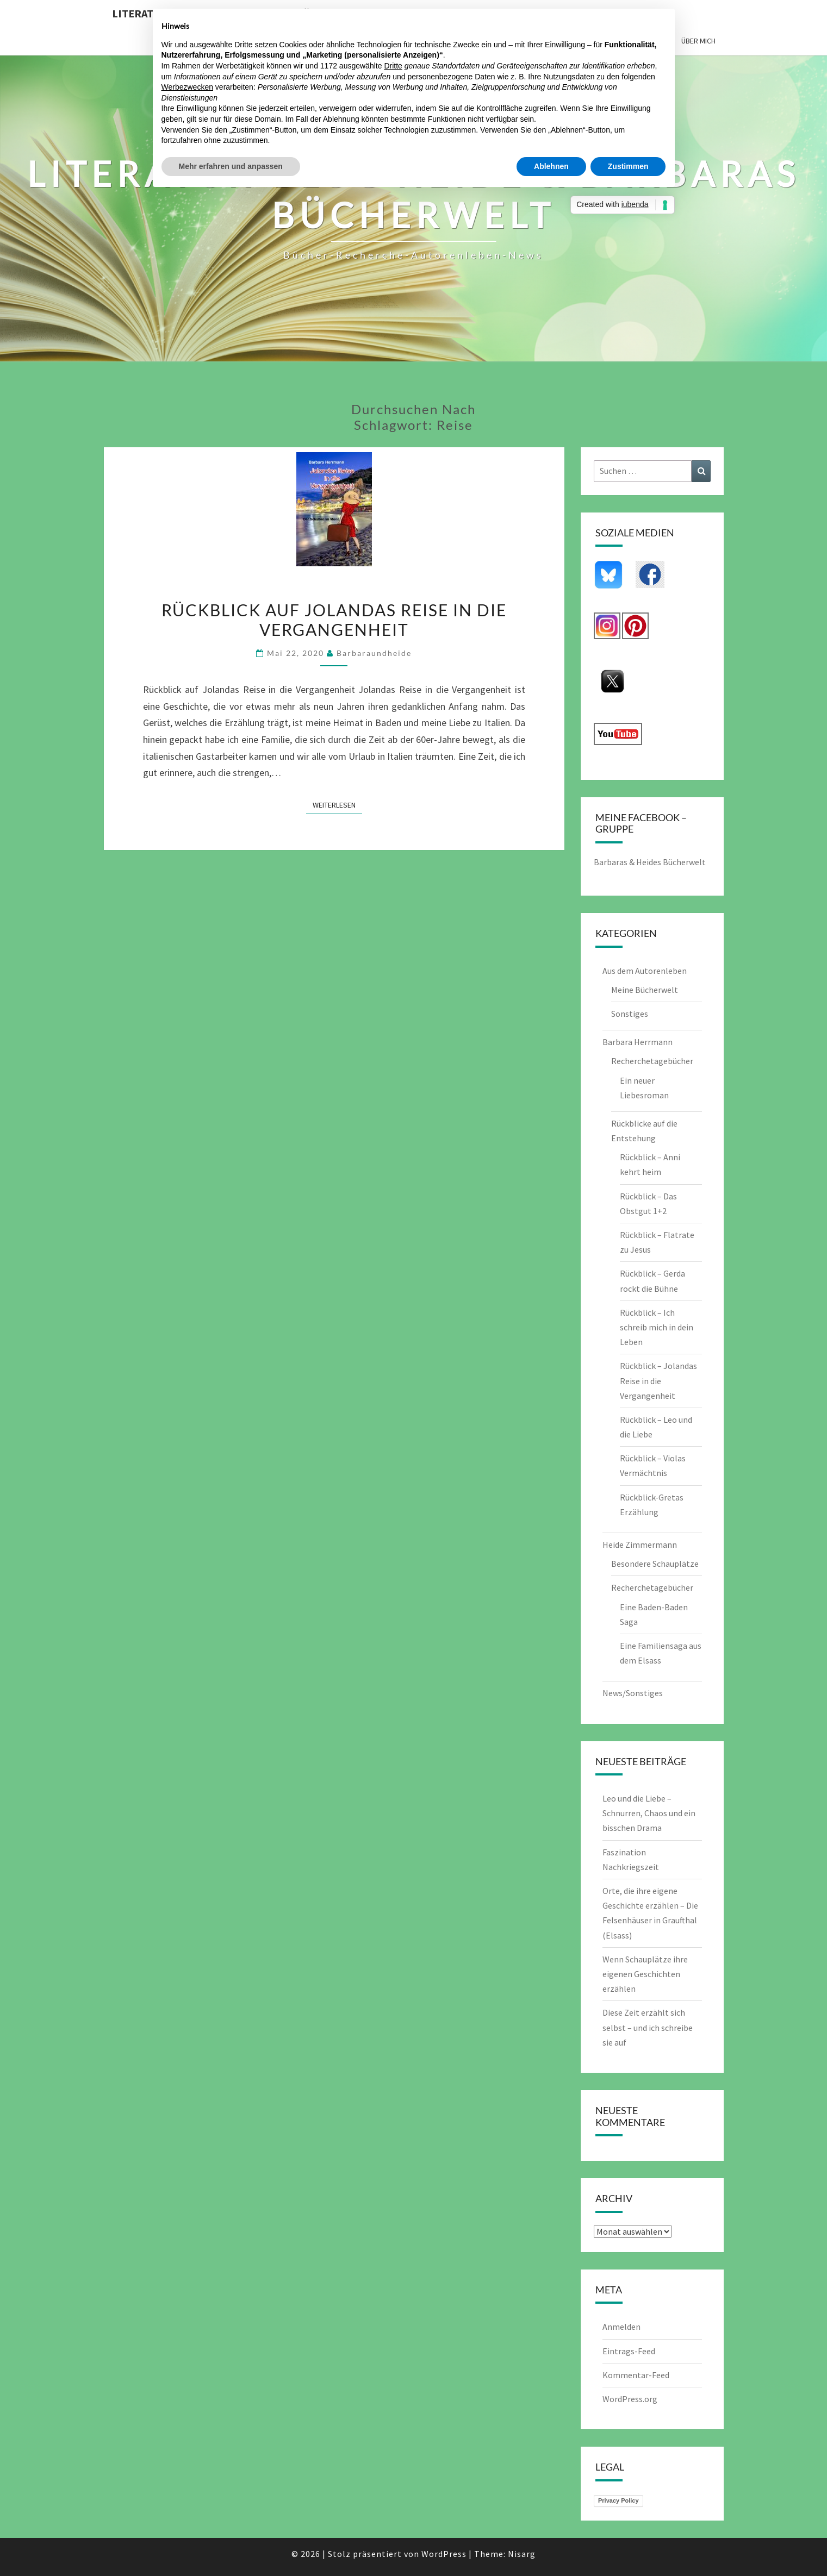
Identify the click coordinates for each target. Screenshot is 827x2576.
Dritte (393, 65)
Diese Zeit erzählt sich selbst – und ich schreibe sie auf (647, 2027)
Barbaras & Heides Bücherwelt (650, 861)
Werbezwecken (187, 87)
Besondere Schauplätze (655, 1563)
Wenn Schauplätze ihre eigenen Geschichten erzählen (645, 1974)
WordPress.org (629, 2398)
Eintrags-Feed (628, 2351)
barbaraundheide (374, 653)
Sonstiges (629, 1013)
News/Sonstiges (632, 1692)
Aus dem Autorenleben (644, 970)
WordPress (444, 2553)
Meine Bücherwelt (644, 989)
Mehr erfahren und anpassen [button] (231, 166)
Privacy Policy (618, 2500)
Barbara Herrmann (637, 1041)
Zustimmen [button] (628, 166)
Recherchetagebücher (652, 1060)
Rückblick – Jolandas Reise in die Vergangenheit (658, 1380)
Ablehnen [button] (551, 166)
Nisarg (522, 2553)
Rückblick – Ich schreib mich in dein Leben (656, 1327)
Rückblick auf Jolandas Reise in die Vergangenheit (334, 619)
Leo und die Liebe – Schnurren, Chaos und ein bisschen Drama (648, 1813)
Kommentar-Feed (635, 2374)
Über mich (698, 41)
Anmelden (621, 2326)
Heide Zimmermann (639, 1544)
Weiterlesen (337, 804)
